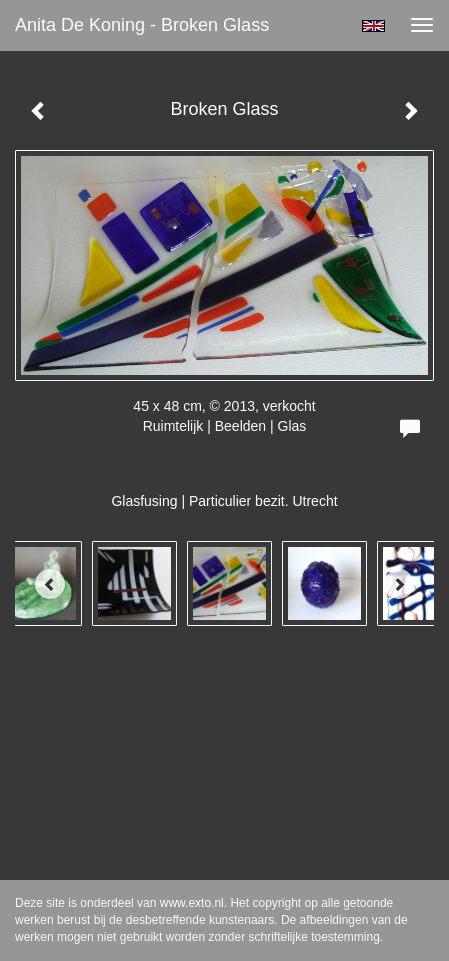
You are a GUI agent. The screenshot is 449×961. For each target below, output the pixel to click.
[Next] (399, 584)
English (373, 26)
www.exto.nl (192, 903)
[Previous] (50, 584)
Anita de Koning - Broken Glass (142, 25)
